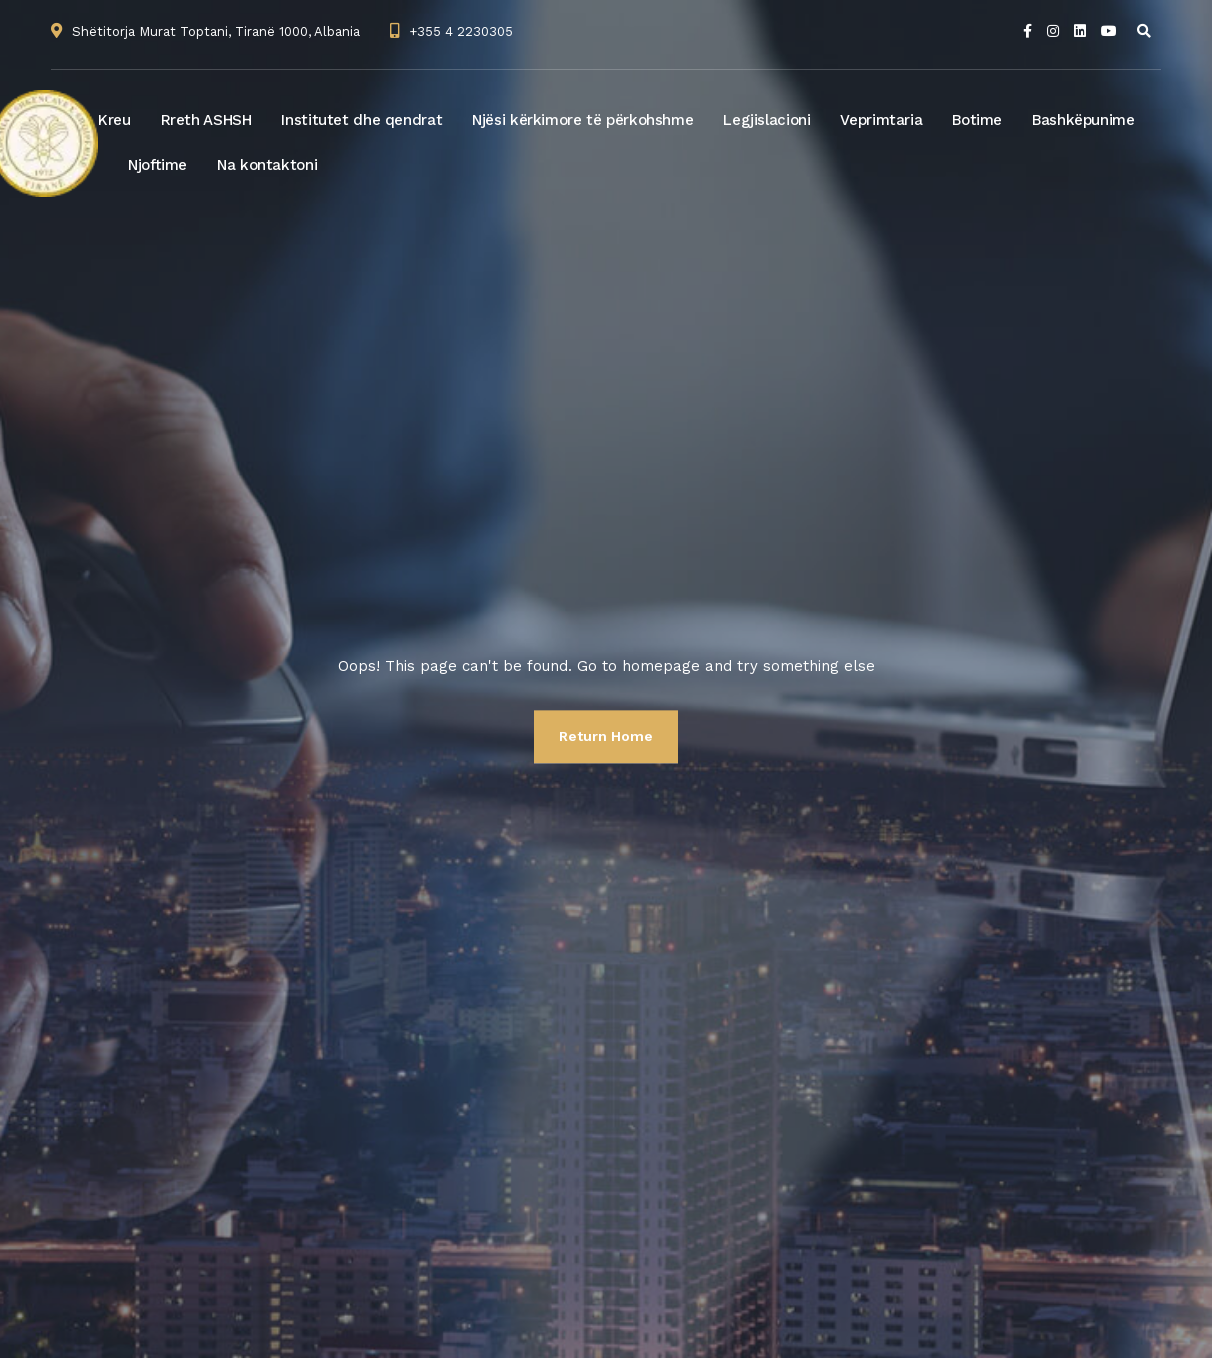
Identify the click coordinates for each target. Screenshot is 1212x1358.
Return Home (606, 736)
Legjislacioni (766, 120)
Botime (977, 120)
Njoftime (157, 165)
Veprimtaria (881, 120)
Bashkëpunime (1083, 120)
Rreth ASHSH (206, 120)
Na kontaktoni (267, 165)
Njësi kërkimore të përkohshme (582, 120)
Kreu (114, 120)
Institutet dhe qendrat (361, 120)
